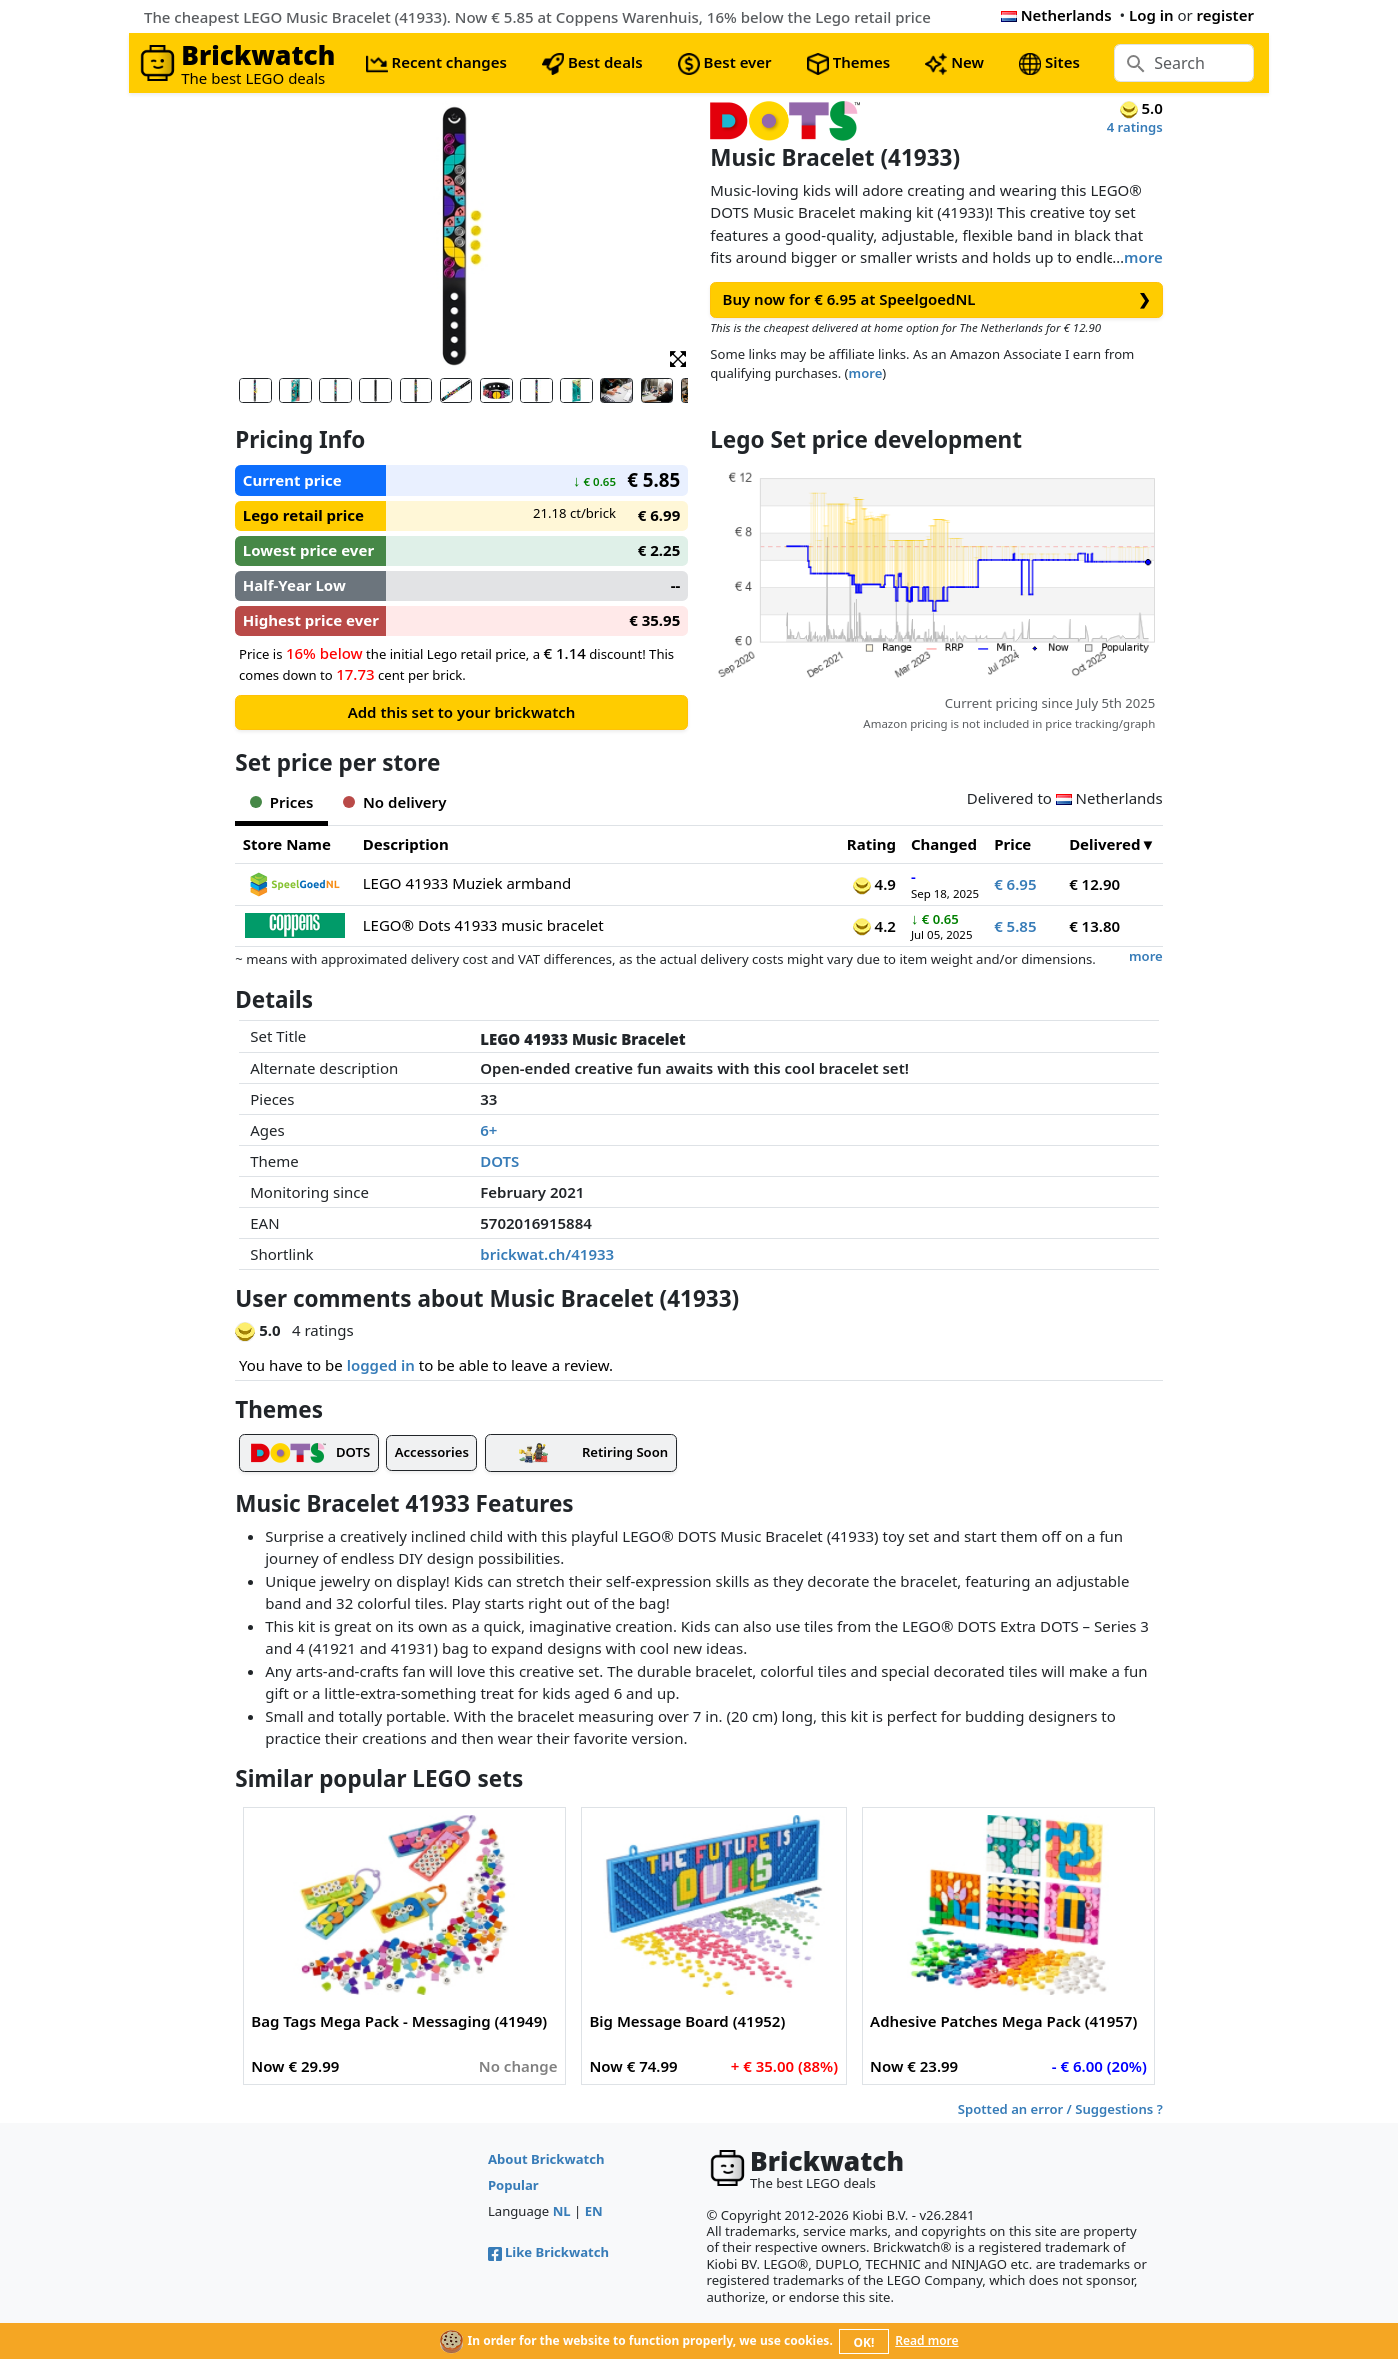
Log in (1151, 15)
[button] (678, 357)
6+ (488, 1130)
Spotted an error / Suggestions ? (1060, 2109)
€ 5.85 (1015, 926)
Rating (871, 844)
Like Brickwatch (548, 2252)
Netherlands (1056, 15)
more (1143, 257)
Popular (513, 2185)
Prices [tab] (281, 802)
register (1225, 15)
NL (562, 2211)
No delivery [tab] (394, 802)
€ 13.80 (1094, 926)
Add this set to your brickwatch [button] (462, 712)
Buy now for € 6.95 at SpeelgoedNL (937, 299)
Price (1012, 844)
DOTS (499, 1161)
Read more (926, 2340)
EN (594, 2211)
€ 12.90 (1094, 884)
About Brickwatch (546, 2159)
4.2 (874, 926)
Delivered (1104, 844)
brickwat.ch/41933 (547, 1254)
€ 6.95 (1015, 884)
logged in (381, 1365)
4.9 (874, 884)
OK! (864, 2342)
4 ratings (1135, 127)
